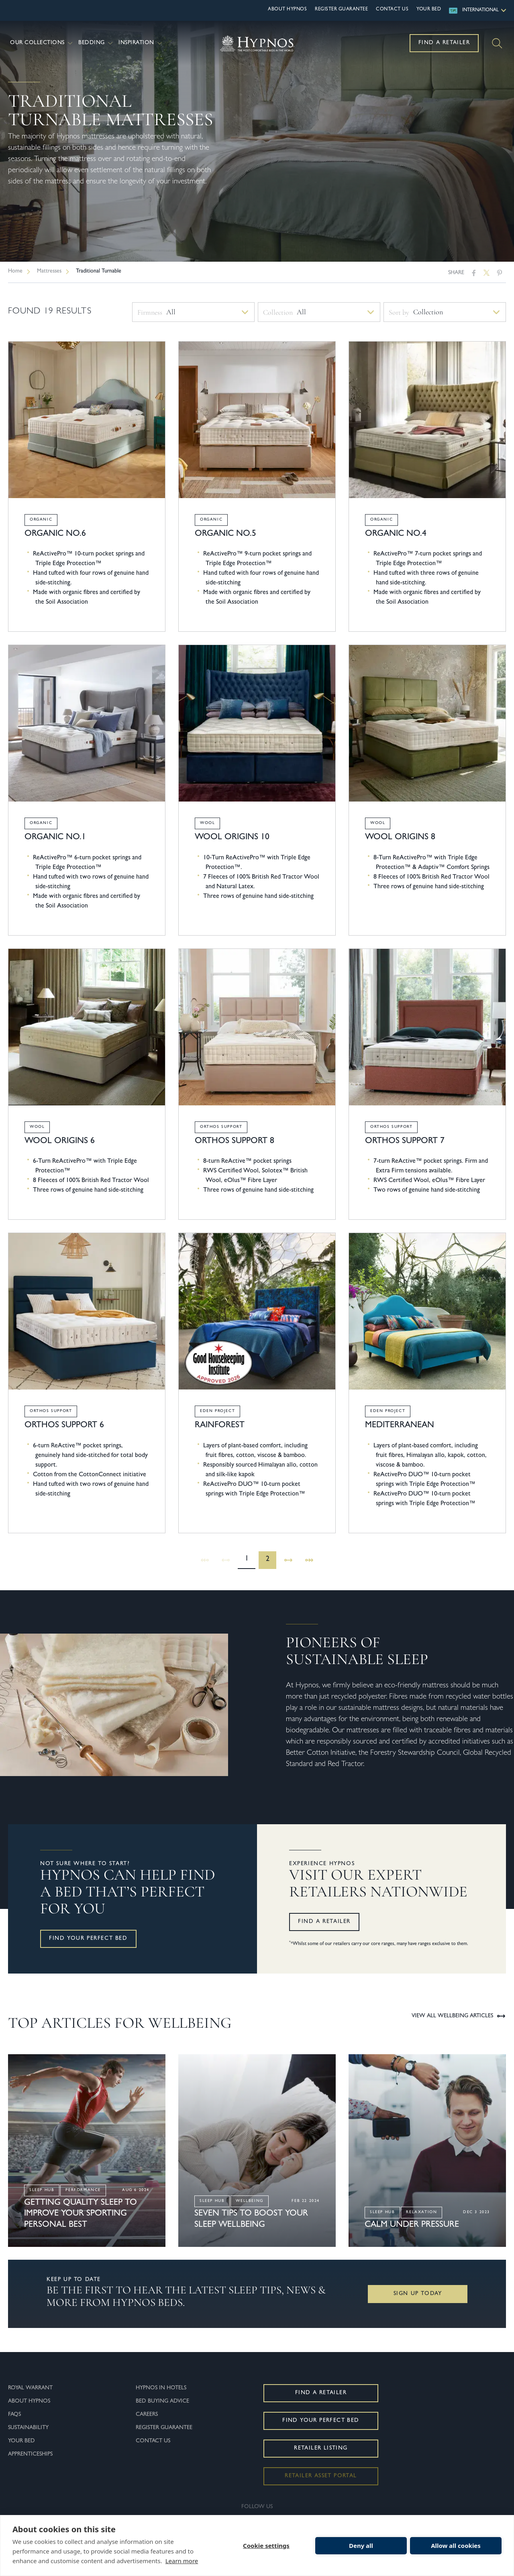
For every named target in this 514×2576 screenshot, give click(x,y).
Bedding (96, 43)
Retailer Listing (320, 2448)
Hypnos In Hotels (161, 2388)
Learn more (181, 2561)
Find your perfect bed (88, 1938)
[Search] (497, 43)
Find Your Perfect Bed (320, 2420)
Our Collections (42, 43)
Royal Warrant (30, 2388)
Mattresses (49, 271)
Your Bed (428, 9)
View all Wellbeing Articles (459, 2016)
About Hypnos (287, 9)
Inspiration (141, 43)
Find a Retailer (444, 43)
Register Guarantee (341, 9)
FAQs (14, 2414)
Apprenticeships (30, 2454)
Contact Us (392, 9)
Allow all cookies (456, 2545)
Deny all (361, 2545)
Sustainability (28, 2428)
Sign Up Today (418, 2294)
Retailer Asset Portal (321, 2476)
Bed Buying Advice (162, 2401)
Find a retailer (324, 1922)
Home (15, 271)
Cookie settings (266, 2545)
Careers (147, 2414)
